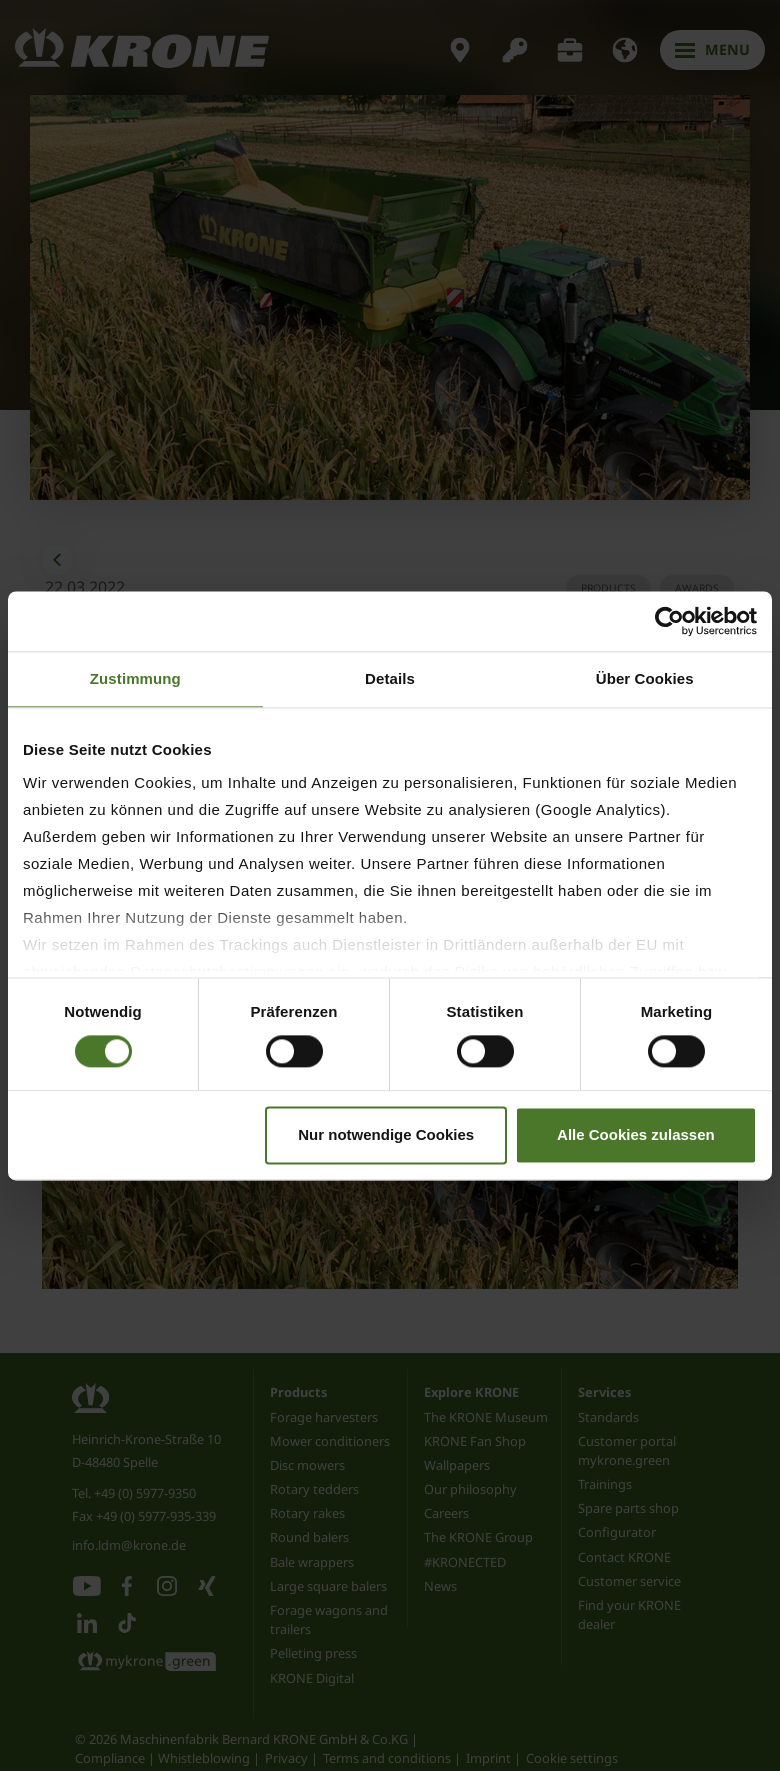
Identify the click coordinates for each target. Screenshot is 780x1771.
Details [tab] (390, 678)
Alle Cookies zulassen (636, 1134)
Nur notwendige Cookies (386, 1134)
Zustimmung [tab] (135, 678)
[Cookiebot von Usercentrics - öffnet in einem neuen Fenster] (669, 621)
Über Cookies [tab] (645, 678)
